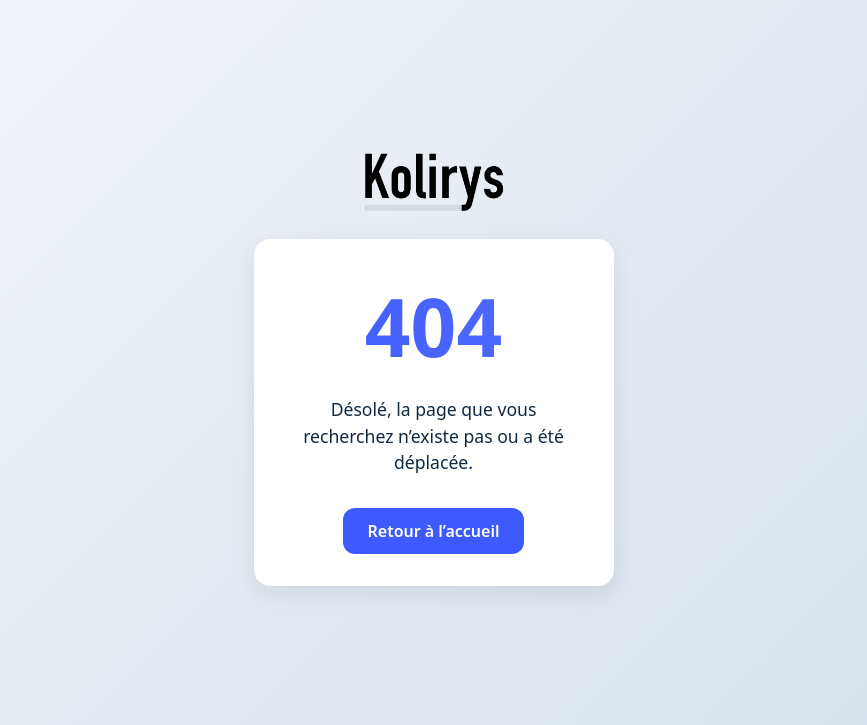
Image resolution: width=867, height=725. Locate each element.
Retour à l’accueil (433, 531)
